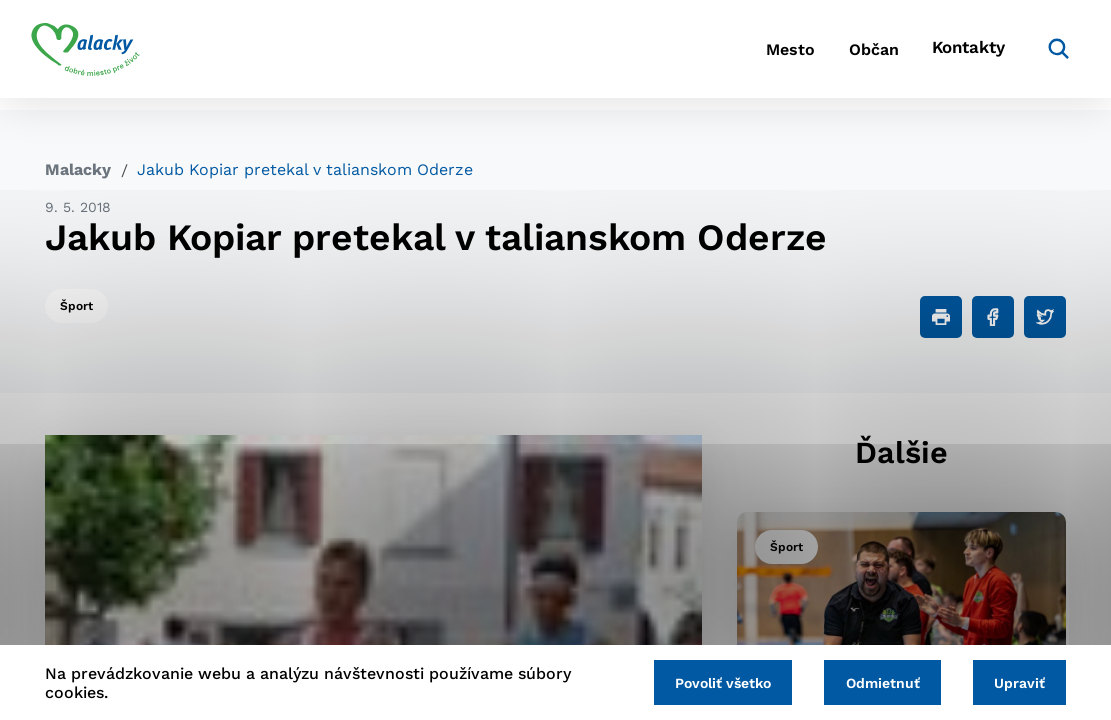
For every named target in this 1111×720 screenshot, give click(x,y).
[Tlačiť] (941, 317)
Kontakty (950, 55)
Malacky (78, 169)
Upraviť (1016, 682)
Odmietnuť (874, 682)
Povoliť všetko (709, 682)
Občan (839, 55)
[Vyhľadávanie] (1036, 55)
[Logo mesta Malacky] (99, 55)
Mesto (739, 55)
